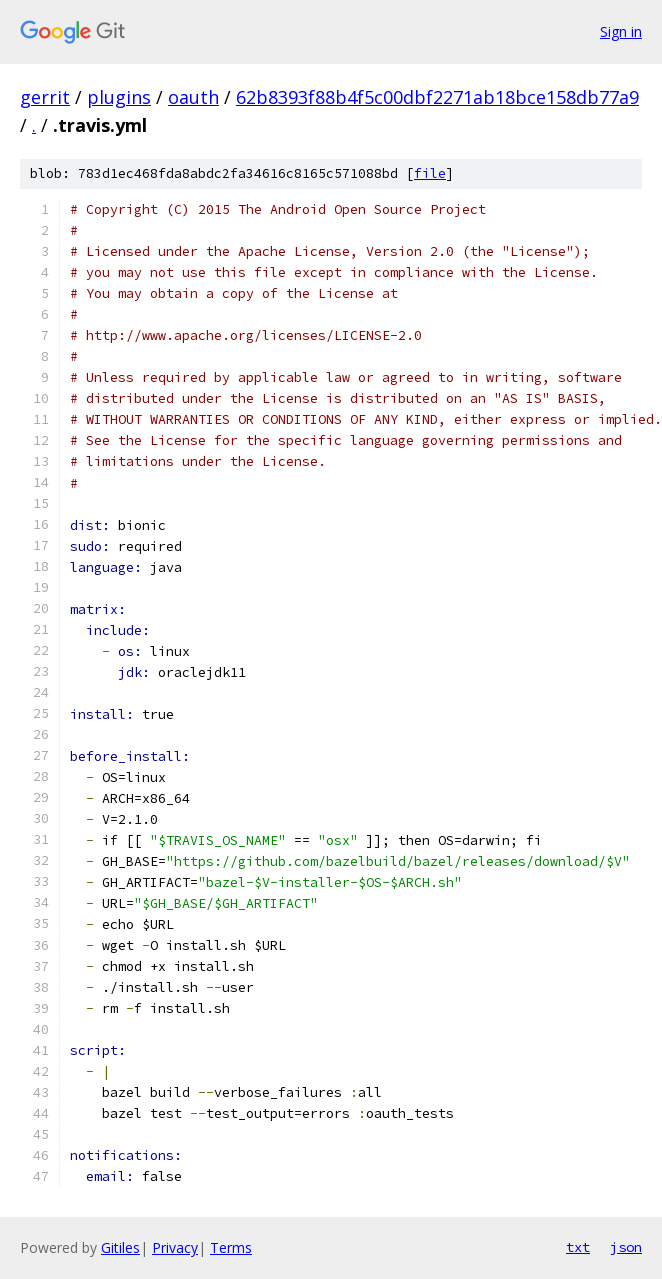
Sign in (621, 31)
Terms (231, 1247)
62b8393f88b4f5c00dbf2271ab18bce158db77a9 (437, 97)
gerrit (45, 97)
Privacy (175, 1247)
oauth (193, 97)
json (626, 1247)
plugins (119, 97)
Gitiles (120, 1247)
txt (578, 1247)
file (430, 173)
